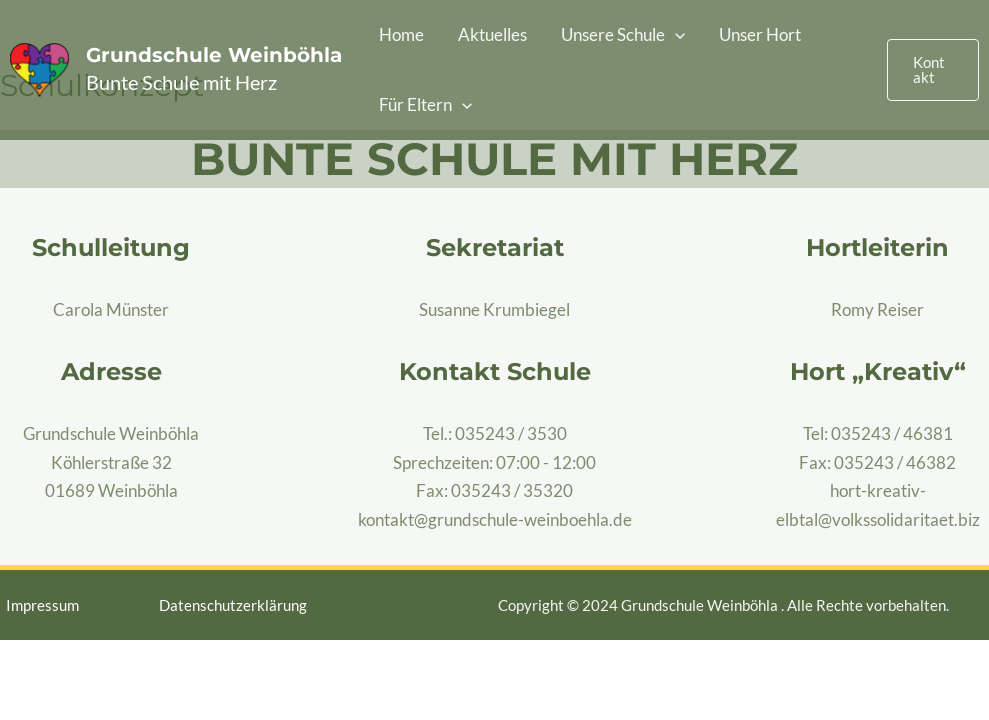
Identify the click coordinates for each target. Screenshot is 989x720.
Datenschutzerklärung (233, 605)
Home (401, 34)
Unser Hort (760, 34)
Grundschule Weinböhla (214, 55)
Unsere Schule (623, 35)
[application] (675, 35)
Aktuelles (492, 34)
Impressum (42, 605)
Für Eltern (425, 105)
